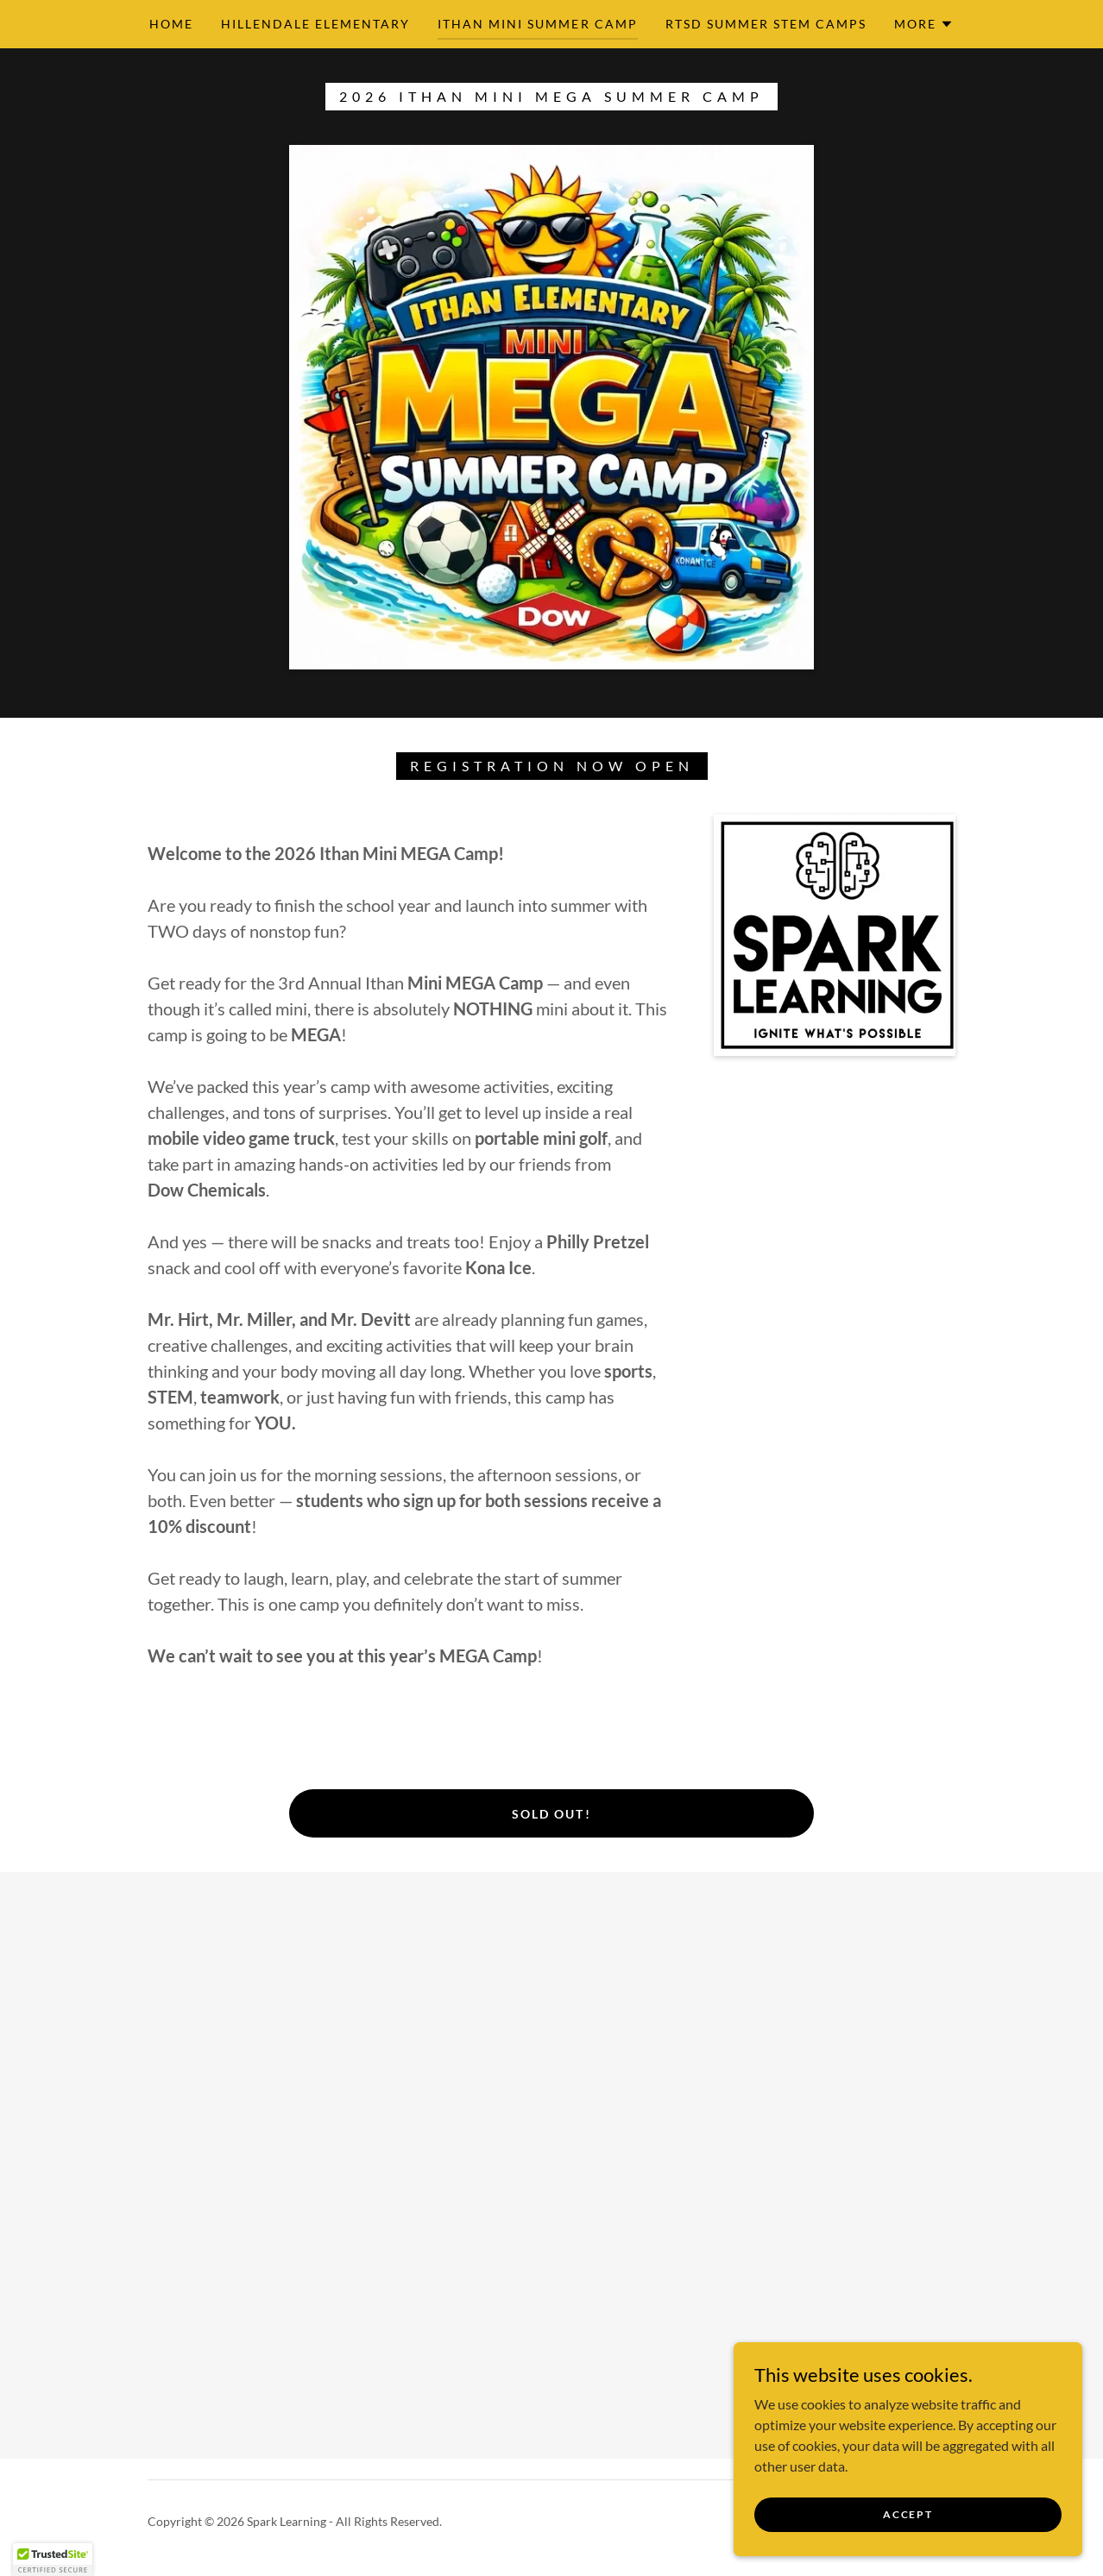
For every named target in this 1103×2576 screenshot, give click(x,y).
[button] (924, 24)
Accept (909, 2514)
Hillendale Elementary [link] (315, 23)
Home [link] (171, 23)
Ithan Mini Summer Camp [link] (537, 23)
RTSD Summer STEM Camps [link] (766, 23)
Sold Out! (551, 1813)
